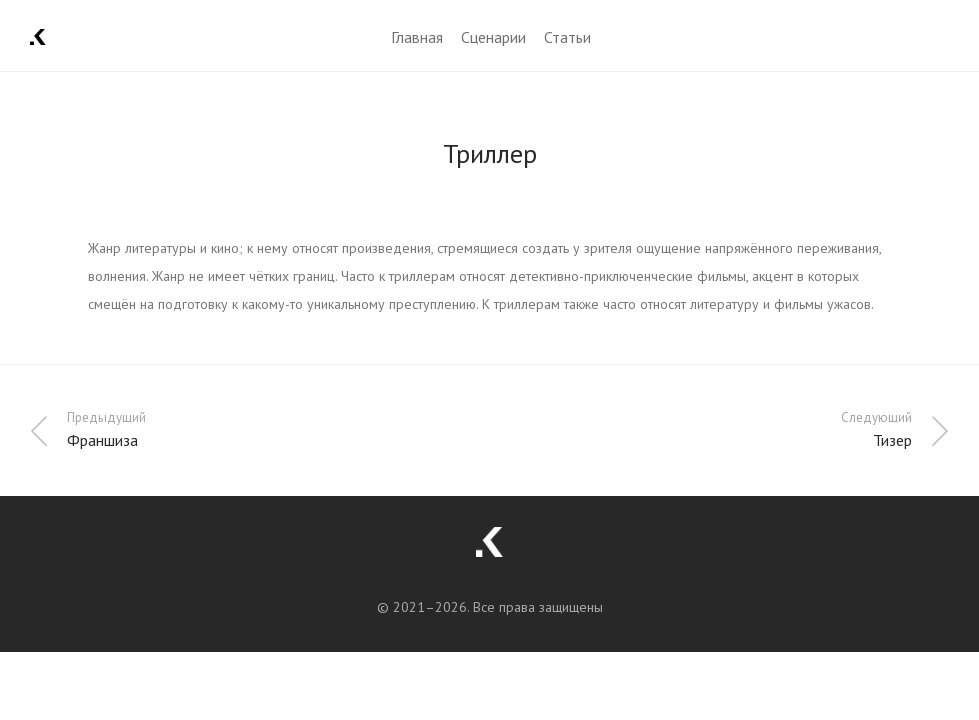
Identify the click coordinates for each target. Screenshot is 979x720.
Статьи (567, 37)
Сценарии (493, 37)
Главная (417, 37)
